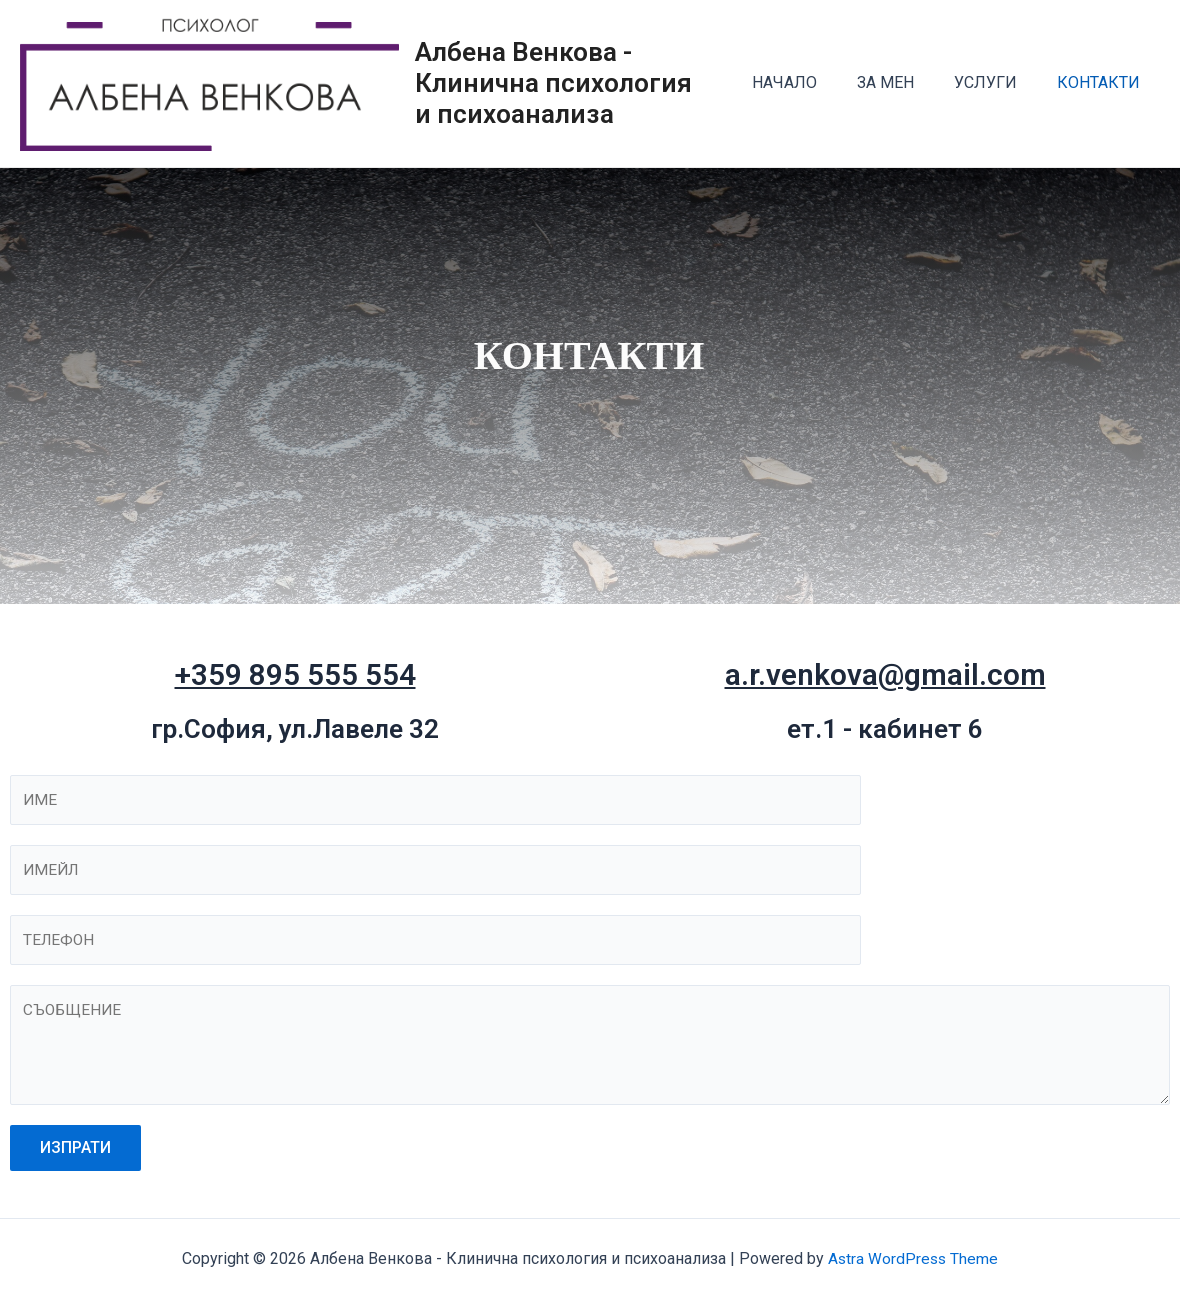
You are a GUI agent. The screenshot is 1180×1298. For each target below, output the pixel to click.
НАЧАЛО (812, 86)
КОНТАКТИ (1102, 86)
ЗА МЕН (905, 86)
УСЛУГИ (997, 86)
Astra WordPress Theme (913, 1258)
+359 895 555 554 (295, 680)
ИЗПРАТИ (75, 1158)
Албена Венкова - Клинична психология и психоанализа (582, 86)
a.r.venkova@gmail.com (885, 680)
